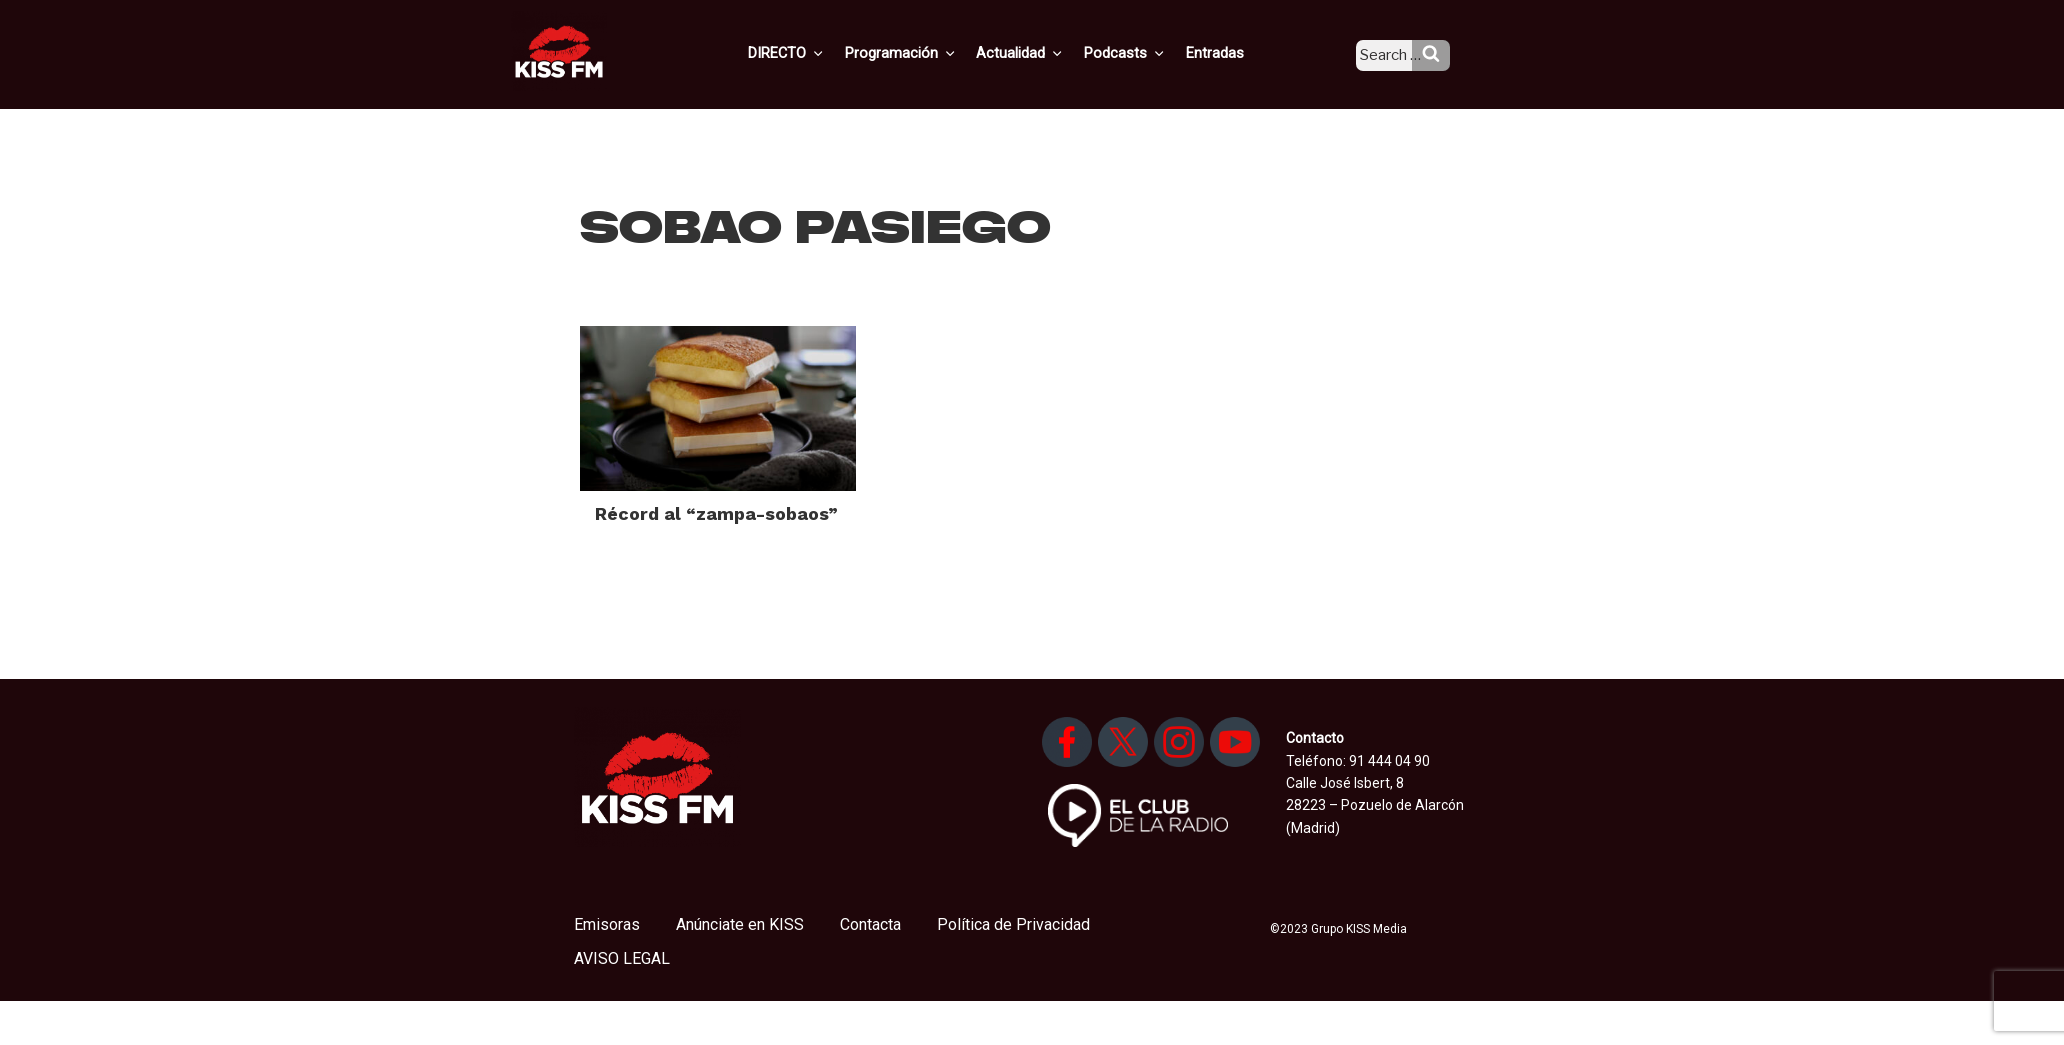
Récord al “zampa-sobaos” (716, 513)
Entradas (1231, 53)
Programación (929, 53)
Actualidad (1045, 53)
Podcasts (1146, 53)
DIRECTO (819, 53)
